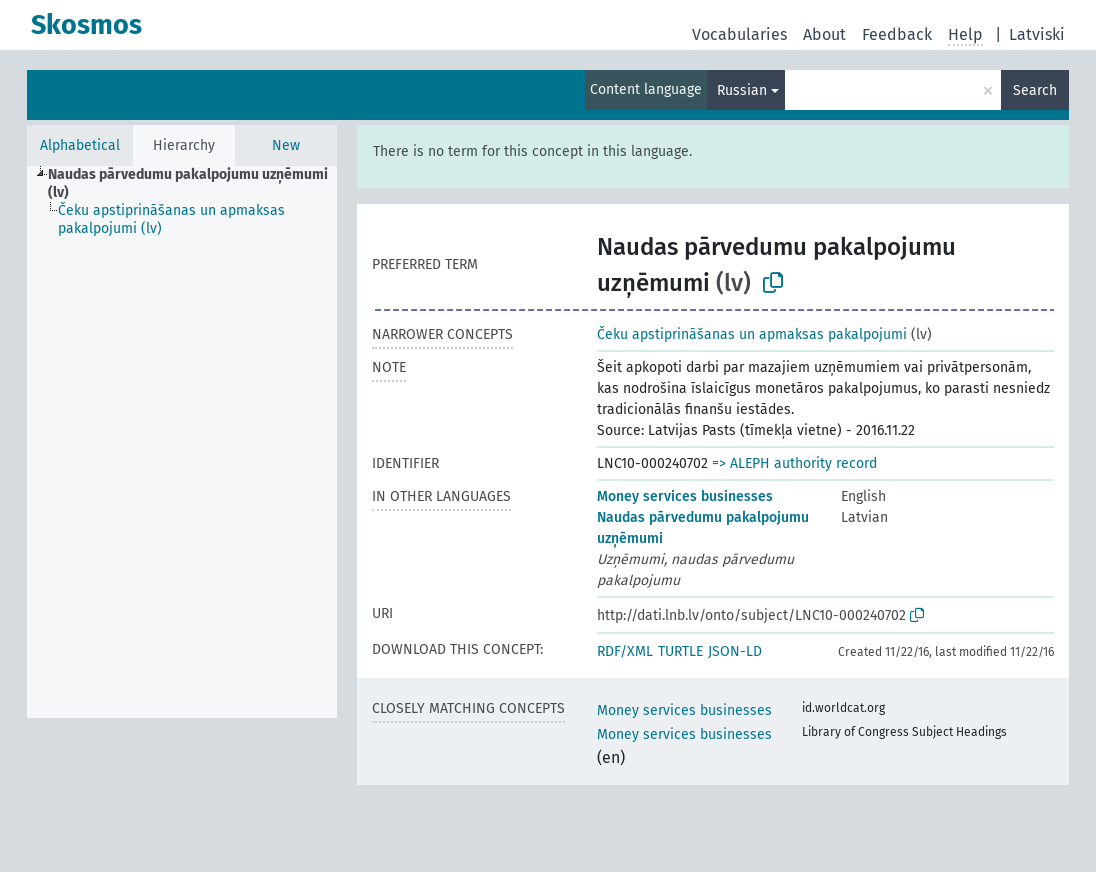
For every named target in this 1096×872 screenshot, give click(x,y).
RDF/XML (625, 651)
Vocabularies (739, 34)
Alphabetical (80, 145)
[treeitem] (201, 184)
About (824, 34)
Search (1035, 90)
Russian (742, 90)
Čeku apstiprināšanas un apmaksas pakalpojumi (752, 334)
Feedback (897, 34)
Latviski (1037, 34)
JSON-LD (735, 651)
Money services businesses (685, 496)
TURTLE (680, 651)
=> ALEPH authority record (794, 463)
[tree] (182, 442)
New (286, 145)
